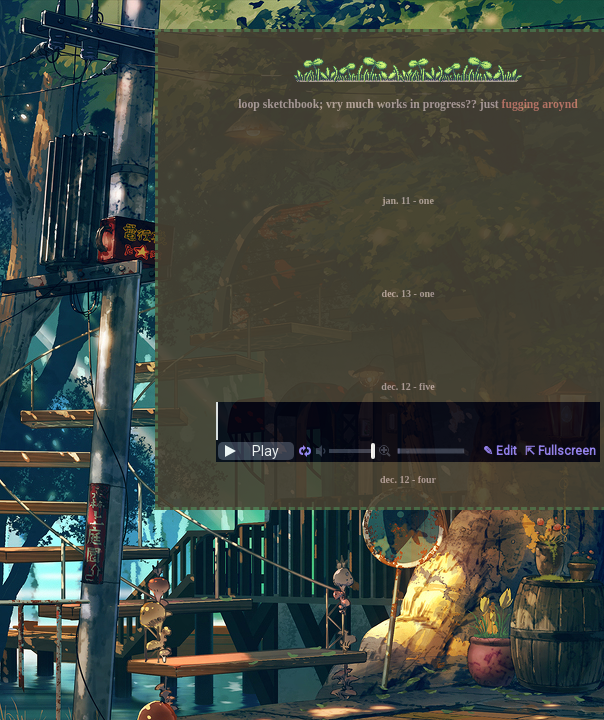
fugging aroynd (540, 104)
